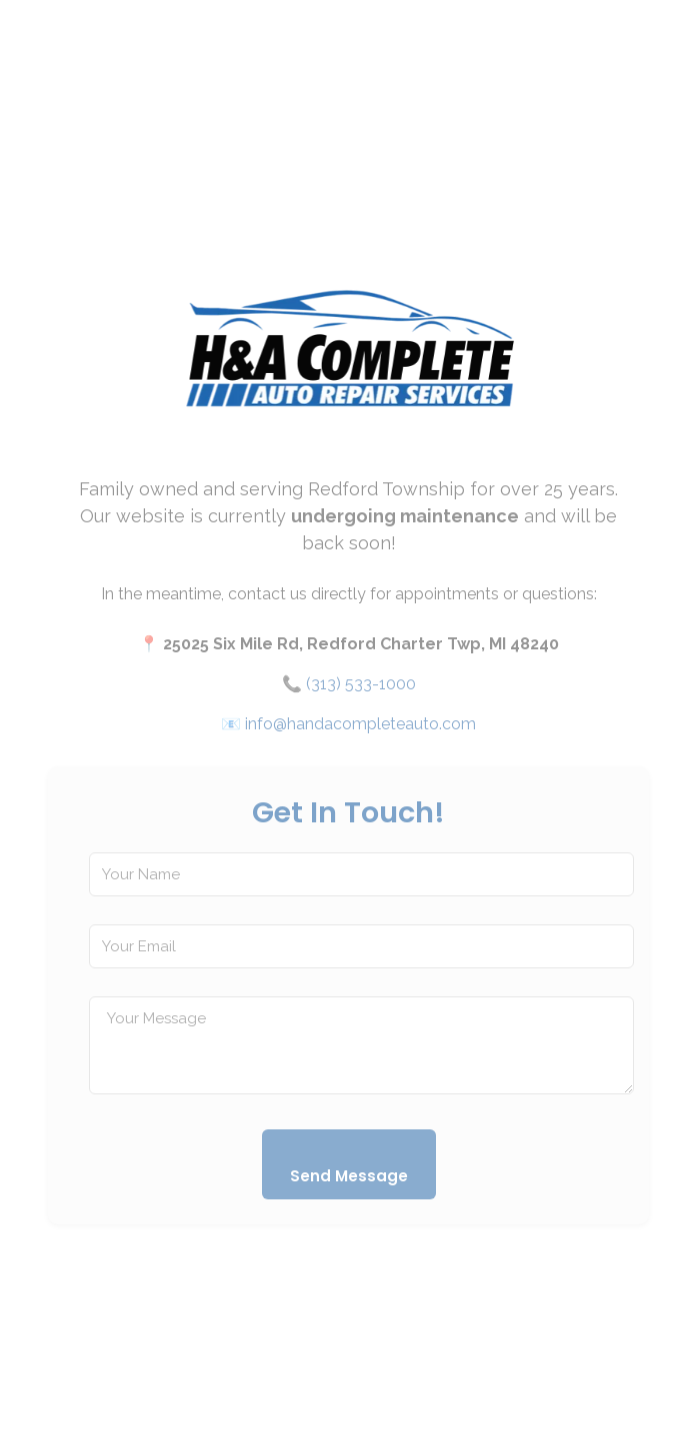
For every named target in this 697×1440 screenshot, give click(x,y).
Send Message (349, 1186)
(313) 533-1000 (361, 694)
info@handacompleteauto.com (360, 734)
